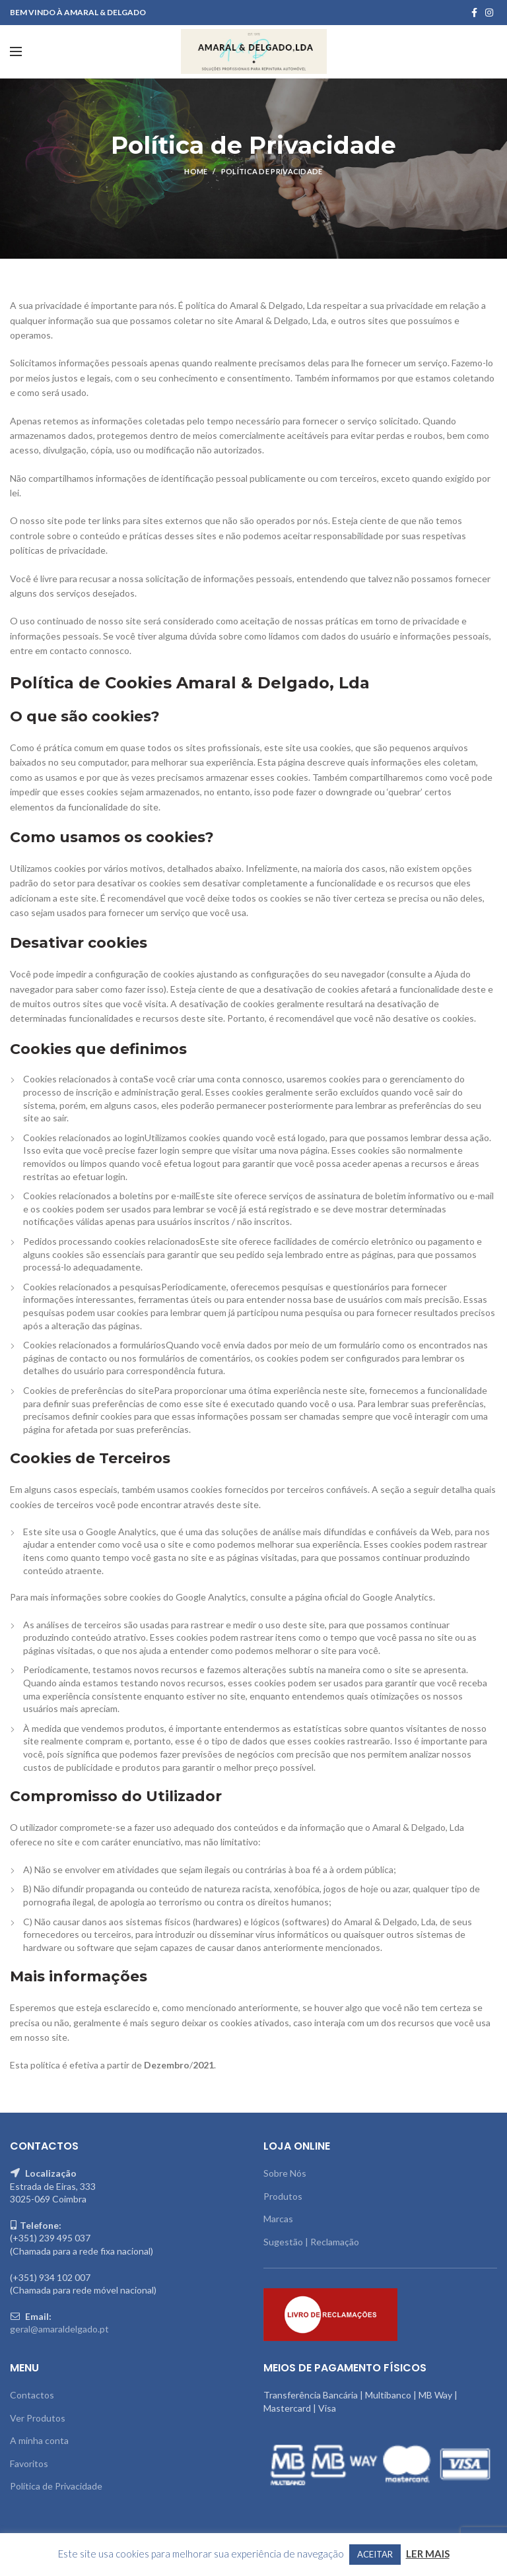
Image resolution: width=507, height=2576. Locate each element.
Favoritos (29, 2463)
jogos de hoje (350, 1888)
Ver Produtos (37, 2418)
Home (195, 171)
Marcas (278, 2218)
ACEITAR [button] (375, 2554)
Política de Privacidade (56, 2486)
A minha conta (39, 2440)
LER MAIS (428, 2553)
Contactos (32, 2394)
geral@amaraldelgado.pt (59, 2328)
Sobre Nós (284, 2173)
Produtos (282, 2196)
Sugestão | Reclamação (311, 2241)
